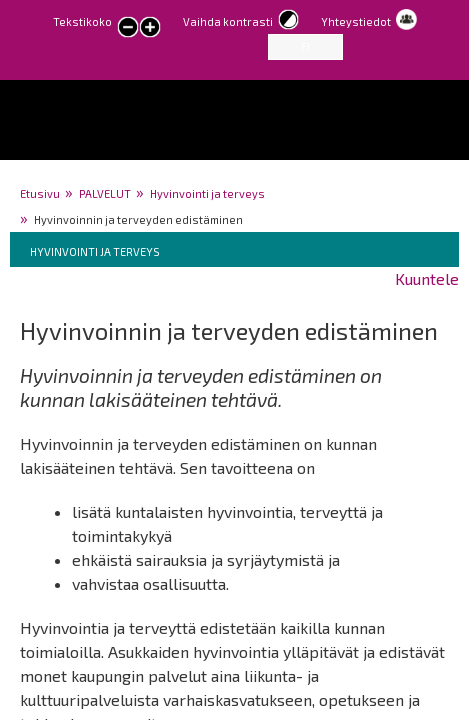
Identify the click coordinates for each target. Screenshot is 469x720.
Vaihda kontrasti (228, 21)
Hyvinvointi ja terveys (207, 193)
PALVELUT (105, 193)
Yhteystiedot (356, 21)
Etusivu (40, 193)
